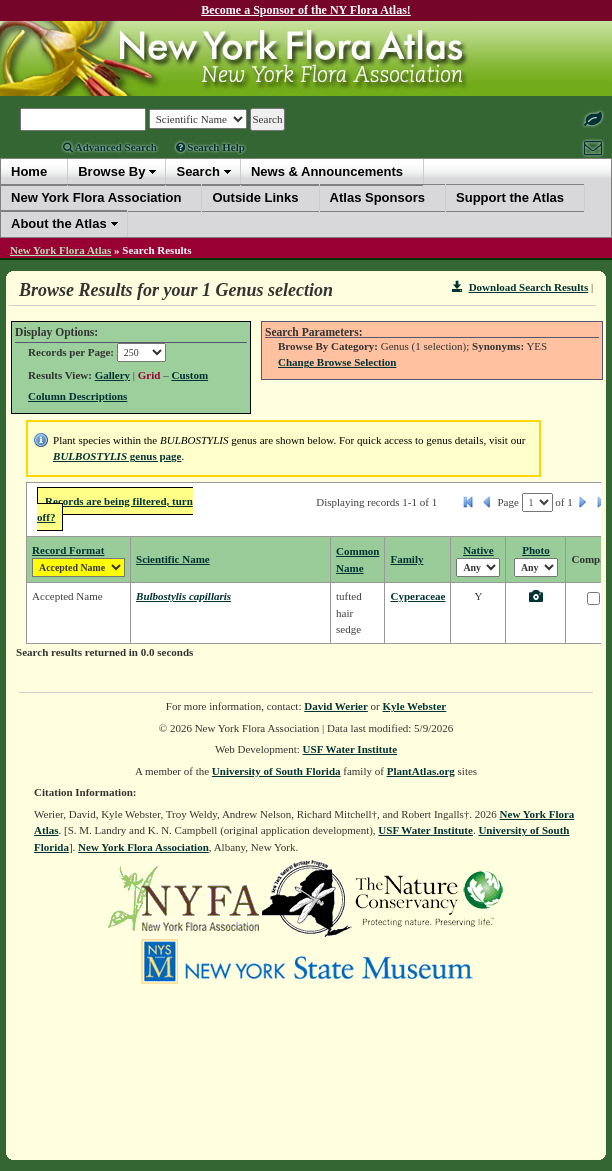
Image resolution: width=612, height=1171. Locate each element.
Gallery (112, 375)
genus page (117, 456)
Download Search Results (520, 287)
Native (478, 550)
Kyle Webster (415, 706)
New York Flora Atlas (60, 250)
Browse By (111, 171)
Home (29, 171)
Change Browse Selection (337, 362)
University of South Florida (276, 771)
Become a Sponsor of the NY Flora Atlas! (306, 10)
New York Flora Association (143, 847)
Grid (149, 375)
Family (406, 559)
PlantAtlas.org (421, 771)
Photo (536, 550)
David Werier (336, 706)
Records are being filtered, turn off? (115, 509)
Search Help (210, 147)
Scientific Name (173, 559)
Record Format (68, 550)
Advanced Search (110, 147)
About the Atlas (59, 223)
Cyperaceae (417, 596)
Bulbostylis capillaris (183, 596)
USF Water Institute (350, 749)
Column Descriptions (77, 396)
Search (197, 171)
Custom (189, 375)
